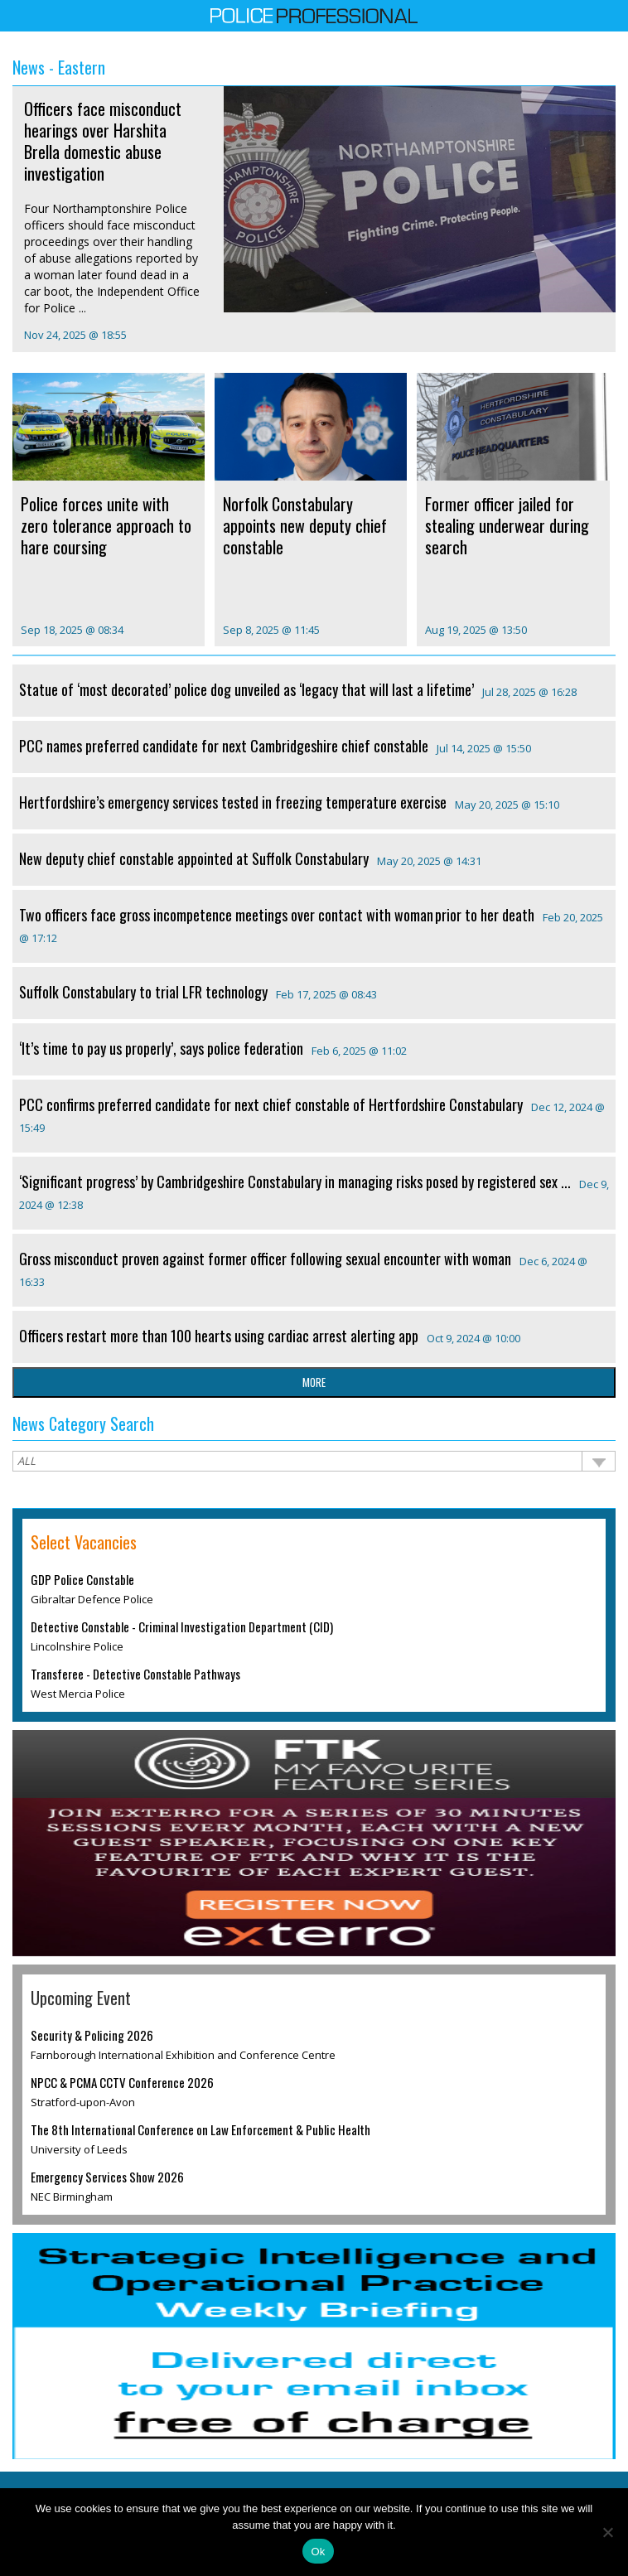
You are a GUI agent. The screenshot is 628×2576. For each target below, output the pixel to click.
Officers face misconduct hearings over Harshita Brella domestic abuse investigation (102, 141)
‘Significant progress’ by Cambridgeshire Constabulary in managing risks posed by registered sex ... (295, 1181)
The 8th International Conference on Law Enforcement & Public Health (200, 2129)
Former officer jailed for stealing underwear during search (507, 525)
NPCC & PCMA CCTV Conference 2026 (122, 2082)
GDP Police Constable (82, 1579)
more (314, 1382)
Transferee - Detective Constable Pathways (135, 1674)
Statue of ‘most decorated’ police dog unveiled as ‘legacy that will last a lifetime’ (246, 689)
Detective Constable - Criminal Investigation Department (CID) (182, 1626)
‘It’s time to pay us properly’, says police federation (161, 1048)
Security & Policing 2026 (92, 2035)
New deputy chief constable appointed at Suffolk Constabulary (194, 858)
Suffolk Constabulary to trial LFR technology (143, 992)
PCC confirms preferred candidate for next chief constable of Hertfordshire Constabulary (271, 1104)
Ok (318, 2551)
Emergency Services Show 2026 (107, 2177)
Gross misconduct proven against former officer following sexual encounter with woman (265, 1259)
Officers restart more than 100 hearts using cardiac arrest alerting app (218, 1336)
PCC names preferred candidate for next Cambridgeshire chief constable (223, 746)
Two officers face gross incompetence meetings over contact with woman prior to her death (276, 915)
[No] (607, 2532)
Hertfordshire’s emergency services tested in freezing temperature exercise (233, 802)
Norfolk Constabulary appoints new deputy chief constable (305, 525)
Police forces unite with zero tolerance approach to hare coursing (106, 525)
